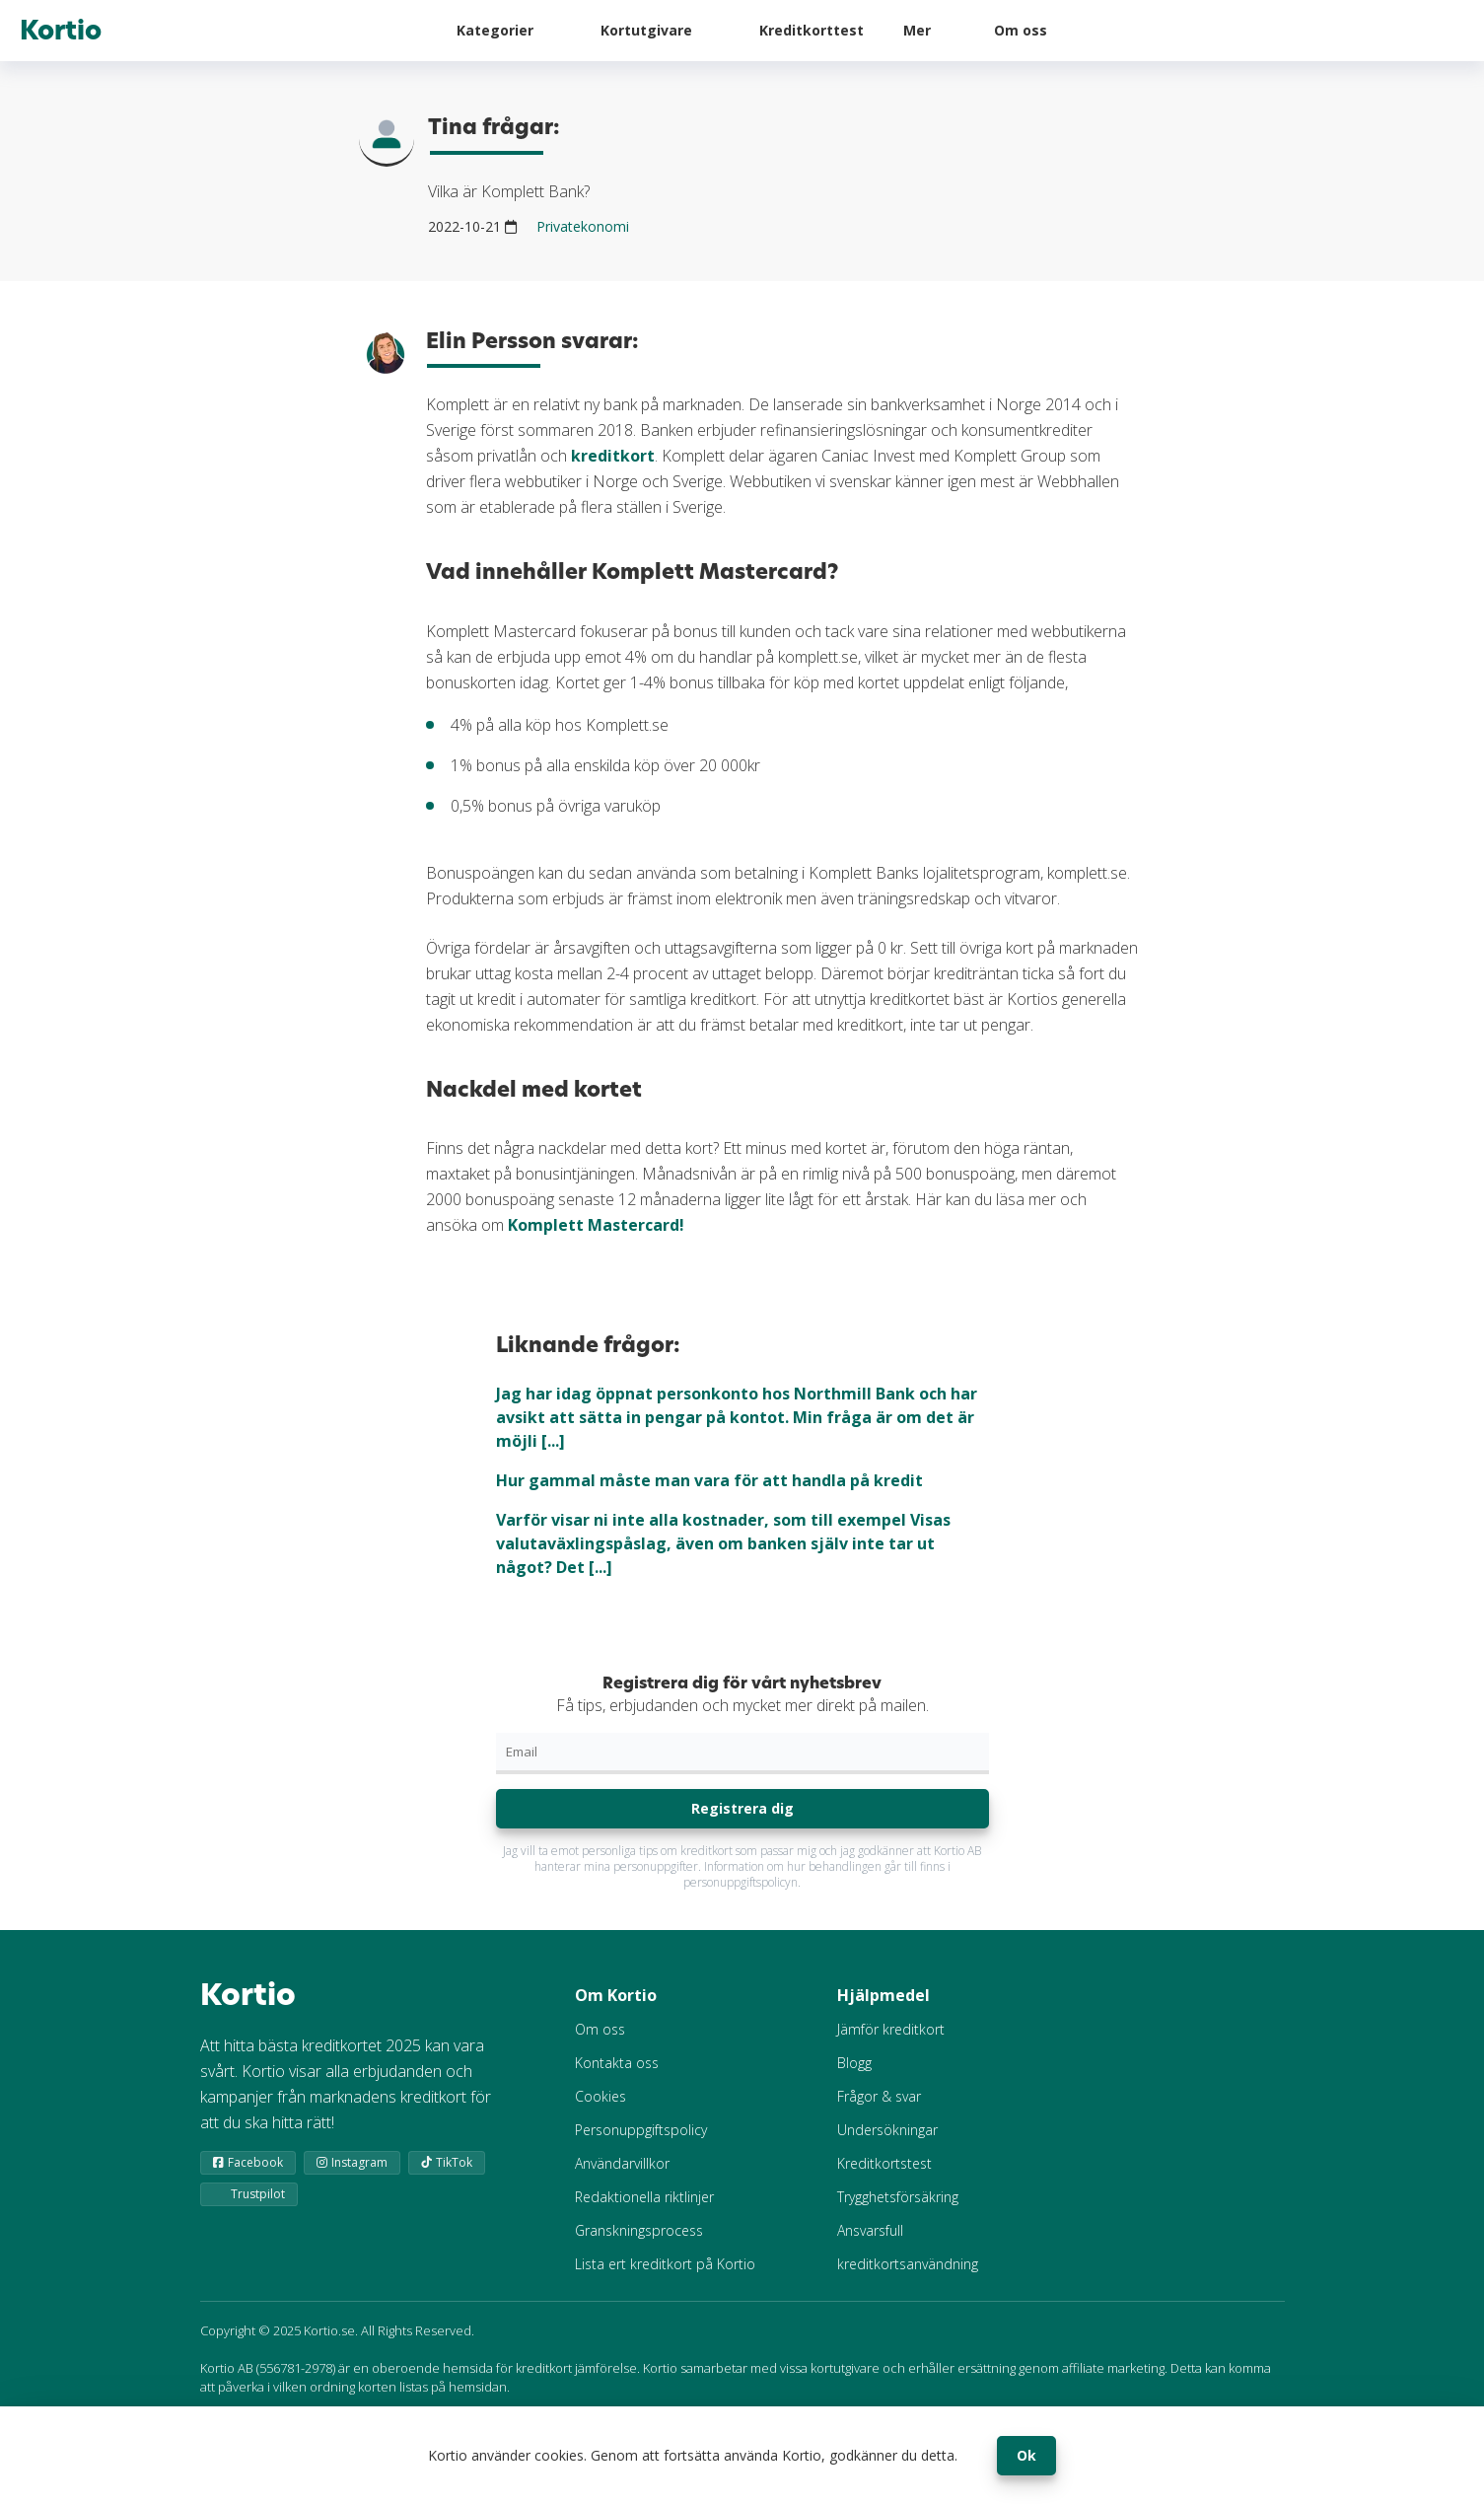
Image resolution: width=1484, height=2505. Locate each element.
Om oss (1020, 30)
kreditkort (613, 455)
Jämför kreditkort (891, 2029)
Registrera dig (742, 1808)
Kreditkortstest (884, 2163)
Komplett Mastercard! (596, 1225)
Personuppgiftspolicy (641, 2129)
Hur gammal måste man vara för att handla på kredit (709, 1480)
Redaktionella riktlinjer (644, 2196)
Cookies (600, 2096)
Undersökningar (887, 2129)
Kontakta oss (617, 2062)
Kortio (61, 30)
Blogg (854, 2062)
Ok (1026, 2455)
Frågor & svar (879, 2096)
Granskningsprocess (639, 2230)
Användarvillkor (622, 2163)
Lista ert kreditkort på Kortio (665, 2263)
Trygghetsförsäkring (897, 2196)
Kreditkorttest (811, 30)
